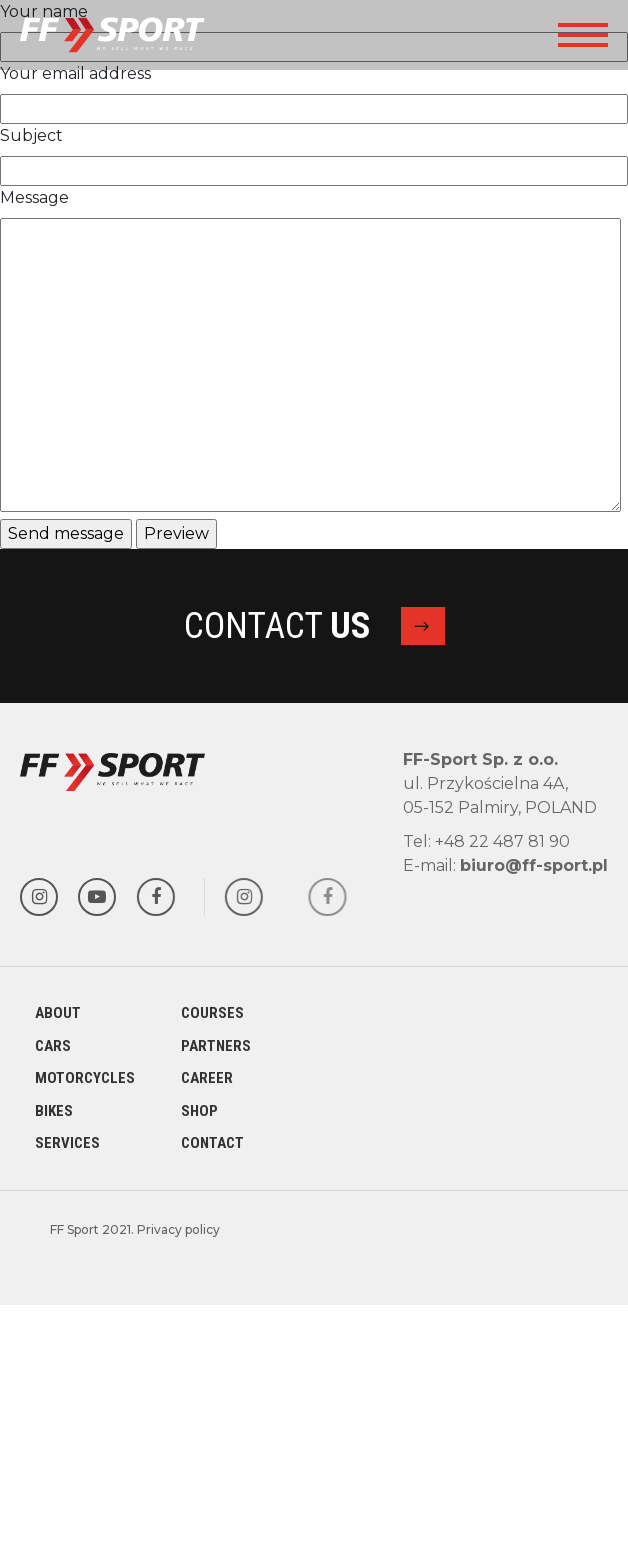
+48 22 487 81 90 (502, 841)
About (58, 1013)
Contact (212, 1143)
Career (207, 1078)
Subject (31, 135)
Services (67, 1143)
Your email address (75, 73)
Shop (199, 1111)
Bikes (54, 1111)
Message (34, 197)
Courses (212, 1013)
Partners (216, 1046)
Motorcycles (85, 1078)
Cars (53, 1046)
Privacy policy (178, 1229)
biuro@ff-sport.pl (534, 865)
